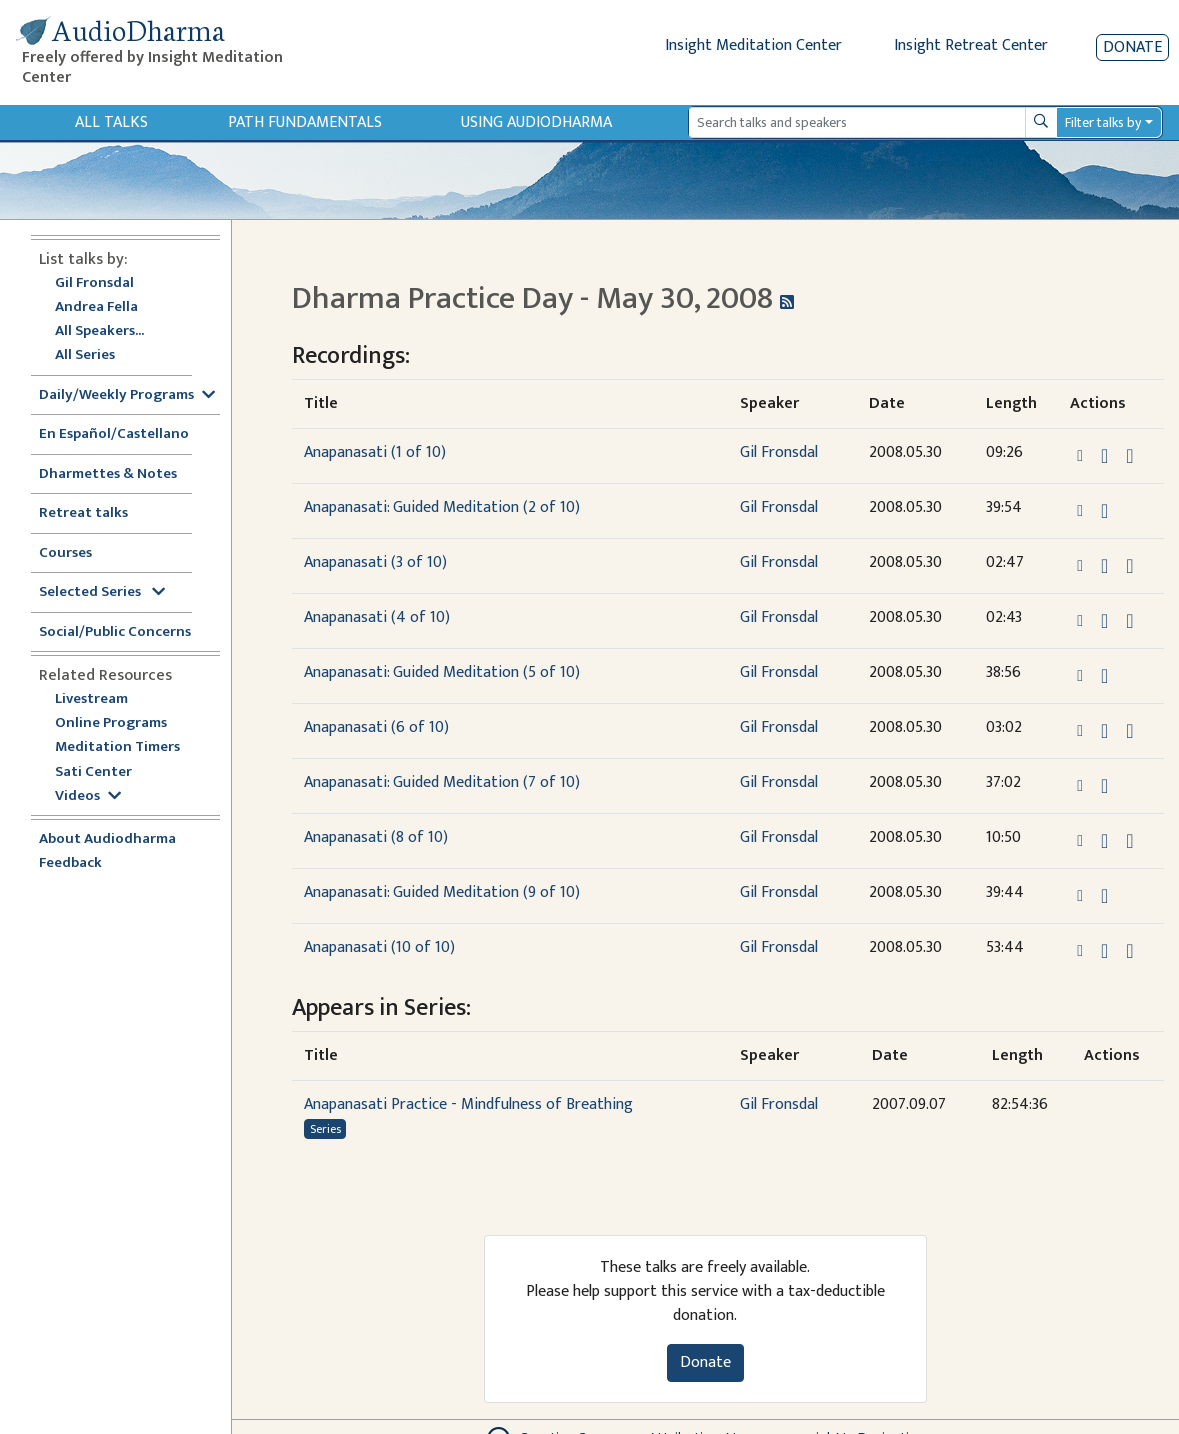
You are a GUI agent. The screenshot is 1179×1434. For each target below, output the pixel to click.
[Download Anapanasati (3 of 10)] (1104, 566)
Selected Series (102, 592)
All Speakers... (99, 331)
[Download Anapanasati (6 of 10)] (1104, 731)
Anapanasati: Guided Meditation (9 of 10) (442, 892)
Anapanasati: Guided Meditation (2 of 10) (442, 507)
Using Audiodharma (536, 122)
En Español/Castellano (114, 434)
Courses (65, 553)
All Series (85, 355)
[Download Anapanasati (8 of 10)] (1104, 841)
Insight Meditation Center (753, 45)
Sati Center (93, 772)
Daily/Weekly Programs (127, 395)
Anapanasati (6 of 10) (376, 727)
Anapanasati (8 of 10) (376, 837)
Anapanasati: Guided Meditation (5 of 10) (442, 672)
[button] (1082, 455)
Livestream (91, 699)
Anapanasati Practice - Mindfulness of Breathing (468, 1104)
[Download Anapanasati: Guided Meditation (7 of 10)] (1104, 786)
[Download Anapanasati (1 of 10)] (1104, 456)
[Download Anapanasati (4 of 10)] (1104, 621)
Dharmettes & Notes (108, 474)
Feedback (70, 863)
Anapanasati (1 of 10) (375, 452)
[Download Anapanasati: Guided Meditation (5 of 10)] (1104, 676)
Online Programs (111, 723)
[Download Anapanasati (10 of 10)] (1104, 951)
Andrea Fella (96, 307)
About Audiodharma (107, 839)
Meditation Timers (117, 747)
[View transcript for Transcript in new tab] (1129, 455)
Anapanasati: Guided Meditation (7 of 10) (442, 782)
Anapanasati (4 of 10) (377, 617)
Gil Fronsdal (94, 283)
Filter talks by (1103, 122)
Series (325, 1129)
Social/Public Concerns (115, 632)
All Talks (111, 122)
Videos (88, 796)
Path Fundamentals (305, 122)
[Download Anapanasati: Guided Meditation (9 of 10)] (1104, 896)
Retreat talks (83, 513)
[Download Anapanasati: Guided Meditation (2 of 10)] (1104, 511)
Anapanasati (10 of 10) (379, 947)
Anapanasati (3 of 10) (375, 562)
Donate (1132, 47)
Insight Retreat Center (971, 45)
